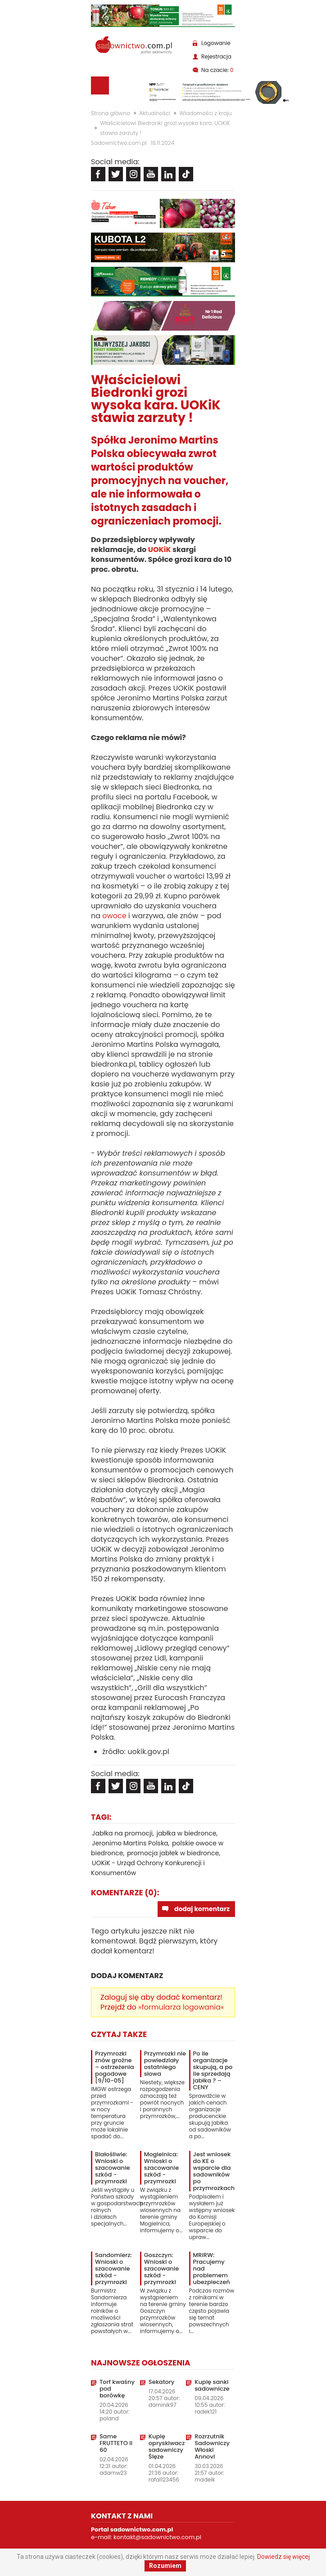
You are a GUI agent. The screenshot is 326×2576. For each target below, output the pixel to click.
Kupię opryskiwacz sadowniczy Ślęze (167, 2446)
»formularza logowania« (181, 2007)
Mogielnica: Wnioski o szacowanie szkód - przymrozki (161, 2168)
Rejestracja (216, 56)
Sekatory (162, 2382)
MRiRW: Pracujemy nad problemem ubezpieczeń (211, 2268)
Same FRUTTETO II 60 (116, 2443)
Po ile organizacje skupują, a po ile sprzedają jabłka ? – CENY (213, 2070)
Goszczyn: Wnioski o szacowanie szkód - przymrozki (161, 2268)
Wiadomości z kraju (205, 113)
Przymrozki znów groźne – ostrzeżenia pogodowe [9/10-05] (114, 2067)
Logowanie (216, 43)
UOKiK (159, 549)
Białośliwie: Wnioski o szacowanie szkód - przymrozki (112, 2168)
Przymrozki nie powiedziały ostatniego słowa (165, 2063)
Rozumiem (165, 2565)
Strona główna (110, 113)
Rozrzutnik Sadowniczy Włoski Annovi (212, 2446)
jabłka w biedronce (186, 1833)
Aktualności (154, 113)
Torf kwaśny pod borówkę (117, 2389)
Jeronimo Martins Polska (130, 1843)
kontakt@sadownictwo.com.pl (157, 2537)
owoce (114, 916)
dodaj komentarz (202, 1908)
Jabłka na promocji (122, 1833)
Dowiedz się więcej (283, 2556)
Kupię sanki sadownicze (212, 2385)
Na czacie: (217, 70)
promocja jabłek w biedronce (173, 1853)
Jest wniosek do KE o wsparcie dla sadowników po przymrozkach (214, 2171)
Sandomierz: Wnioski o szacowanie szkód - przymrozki (113, 2268)
